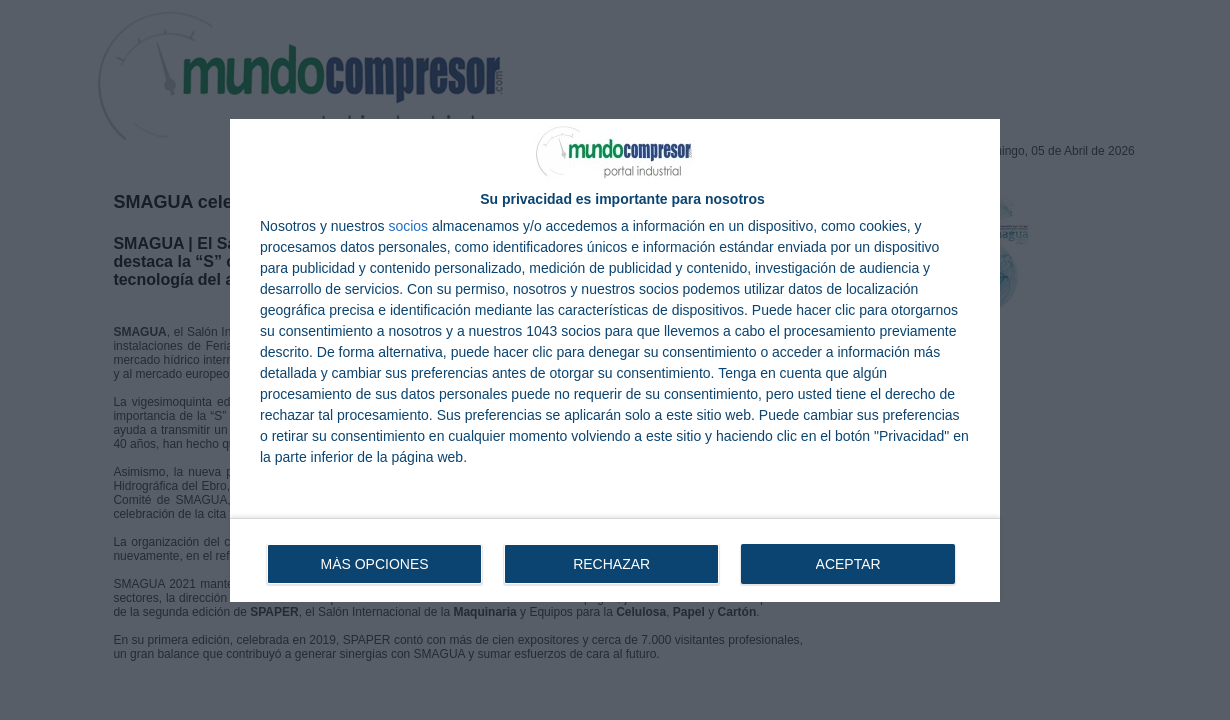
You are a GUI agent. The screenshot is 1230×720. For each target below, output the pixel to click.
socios (408, 226)
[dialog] (615, 360)
